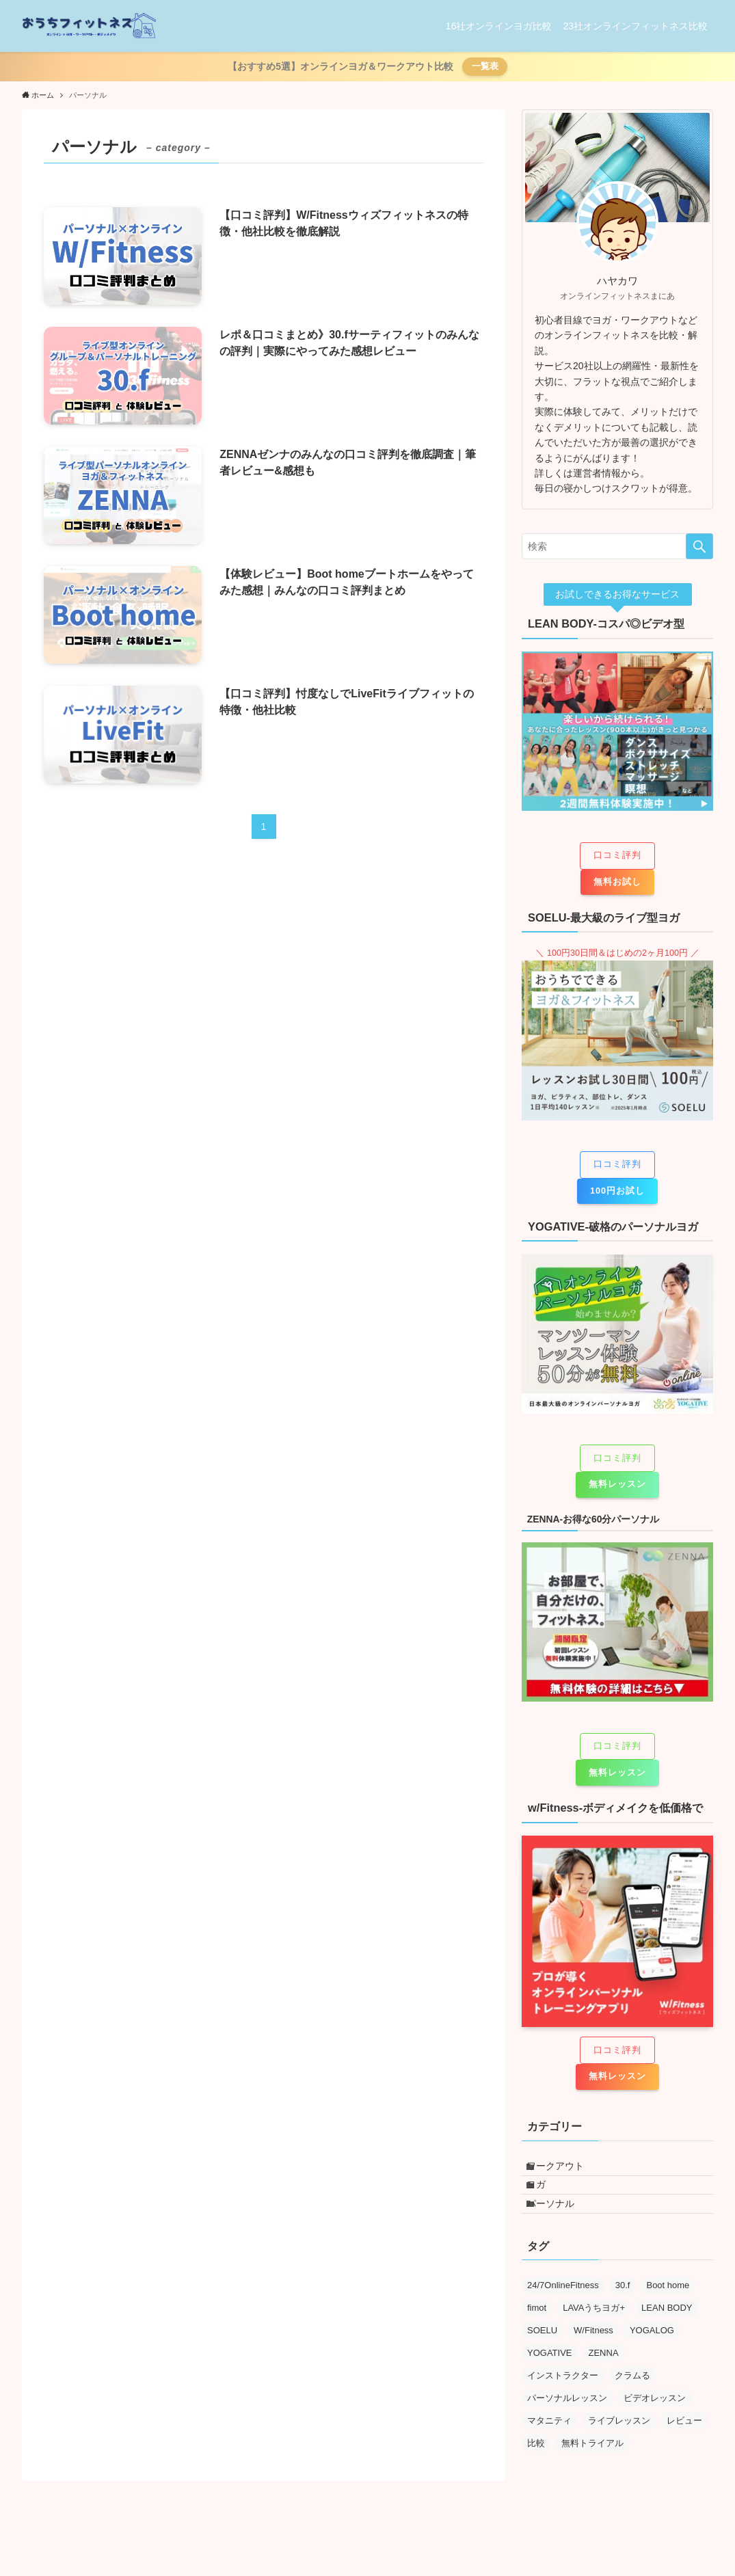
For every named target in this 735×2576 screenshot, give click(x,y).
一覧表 (485, 66)
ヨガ (545, 2199)
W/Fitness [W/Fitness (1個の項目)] (593, 2359)
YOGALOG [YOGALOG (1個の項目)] (652, 2359)
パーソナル (560, 2227)
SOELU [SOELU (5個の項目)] (542, 2359)
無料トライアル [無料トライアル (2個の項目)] (592, 2472)
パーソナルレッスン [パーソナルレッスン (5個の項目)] (567, 2427)
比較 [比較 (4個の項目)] (536, 2472)
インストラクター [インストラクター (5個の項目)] (562, 2405)
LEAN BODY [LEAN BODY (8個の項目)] (666, 2337)
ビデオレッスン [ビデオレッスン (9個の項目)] (655, 2427)
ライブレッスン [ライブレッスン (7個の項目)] (619, 2450)
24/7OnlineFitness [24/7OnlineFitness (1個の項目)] (563, 2314)
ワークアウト (564, 2170)
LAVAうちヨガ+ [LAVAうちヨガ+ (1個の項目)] (594, 2337)
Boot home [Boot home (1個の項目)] (667, 2314)
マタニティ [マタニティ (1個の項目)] (549, 2450)
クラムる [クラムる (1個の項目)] (632, 2405)
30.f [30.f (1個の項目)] (622, 2314)
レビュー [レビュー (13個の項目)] (684, 2450)
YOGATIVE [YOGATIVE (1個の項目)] (549, 2382)
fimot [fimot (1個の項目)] (536, 2337)
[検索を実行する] (699, 546)
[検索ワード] (617, 546)
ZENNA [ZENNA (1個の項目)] (604, 2382)
